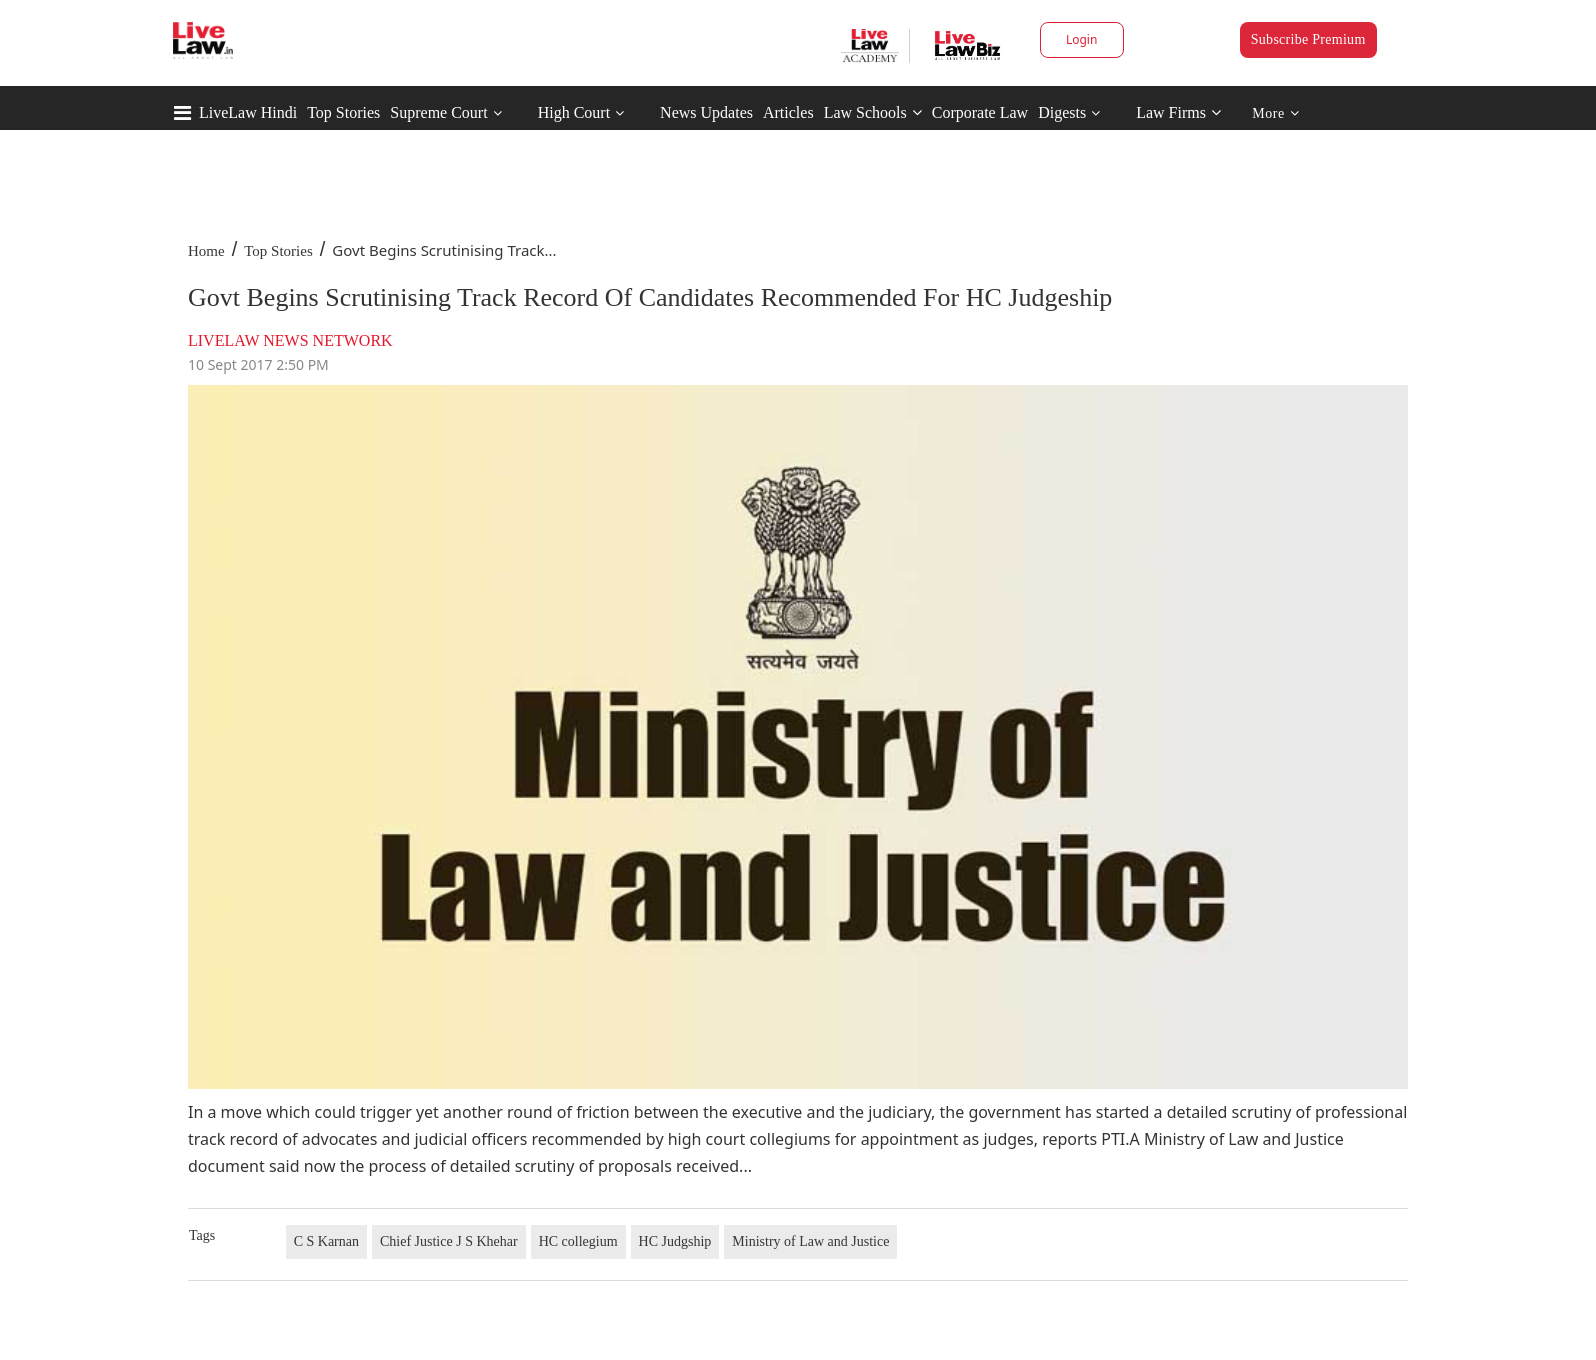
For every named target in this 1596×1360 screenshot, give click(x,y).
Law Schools (873, 112)
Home (206, 251)
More (1275, 113)
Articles (788, 112)
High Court (574, 112)
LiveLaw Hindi (248, 112)
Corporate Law (980, 112)
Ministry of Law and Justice (810, 1241)
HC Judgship (675, 1241)
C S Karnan (326, 1241)
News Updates (706, 112)
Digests (1062, 112)
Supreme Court (438, 112)
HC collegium (578, 1241)
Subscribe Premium (1308, 39)
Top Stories (343, 112)
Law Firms (1178, 112)
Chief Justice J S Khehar (449, 1241)
